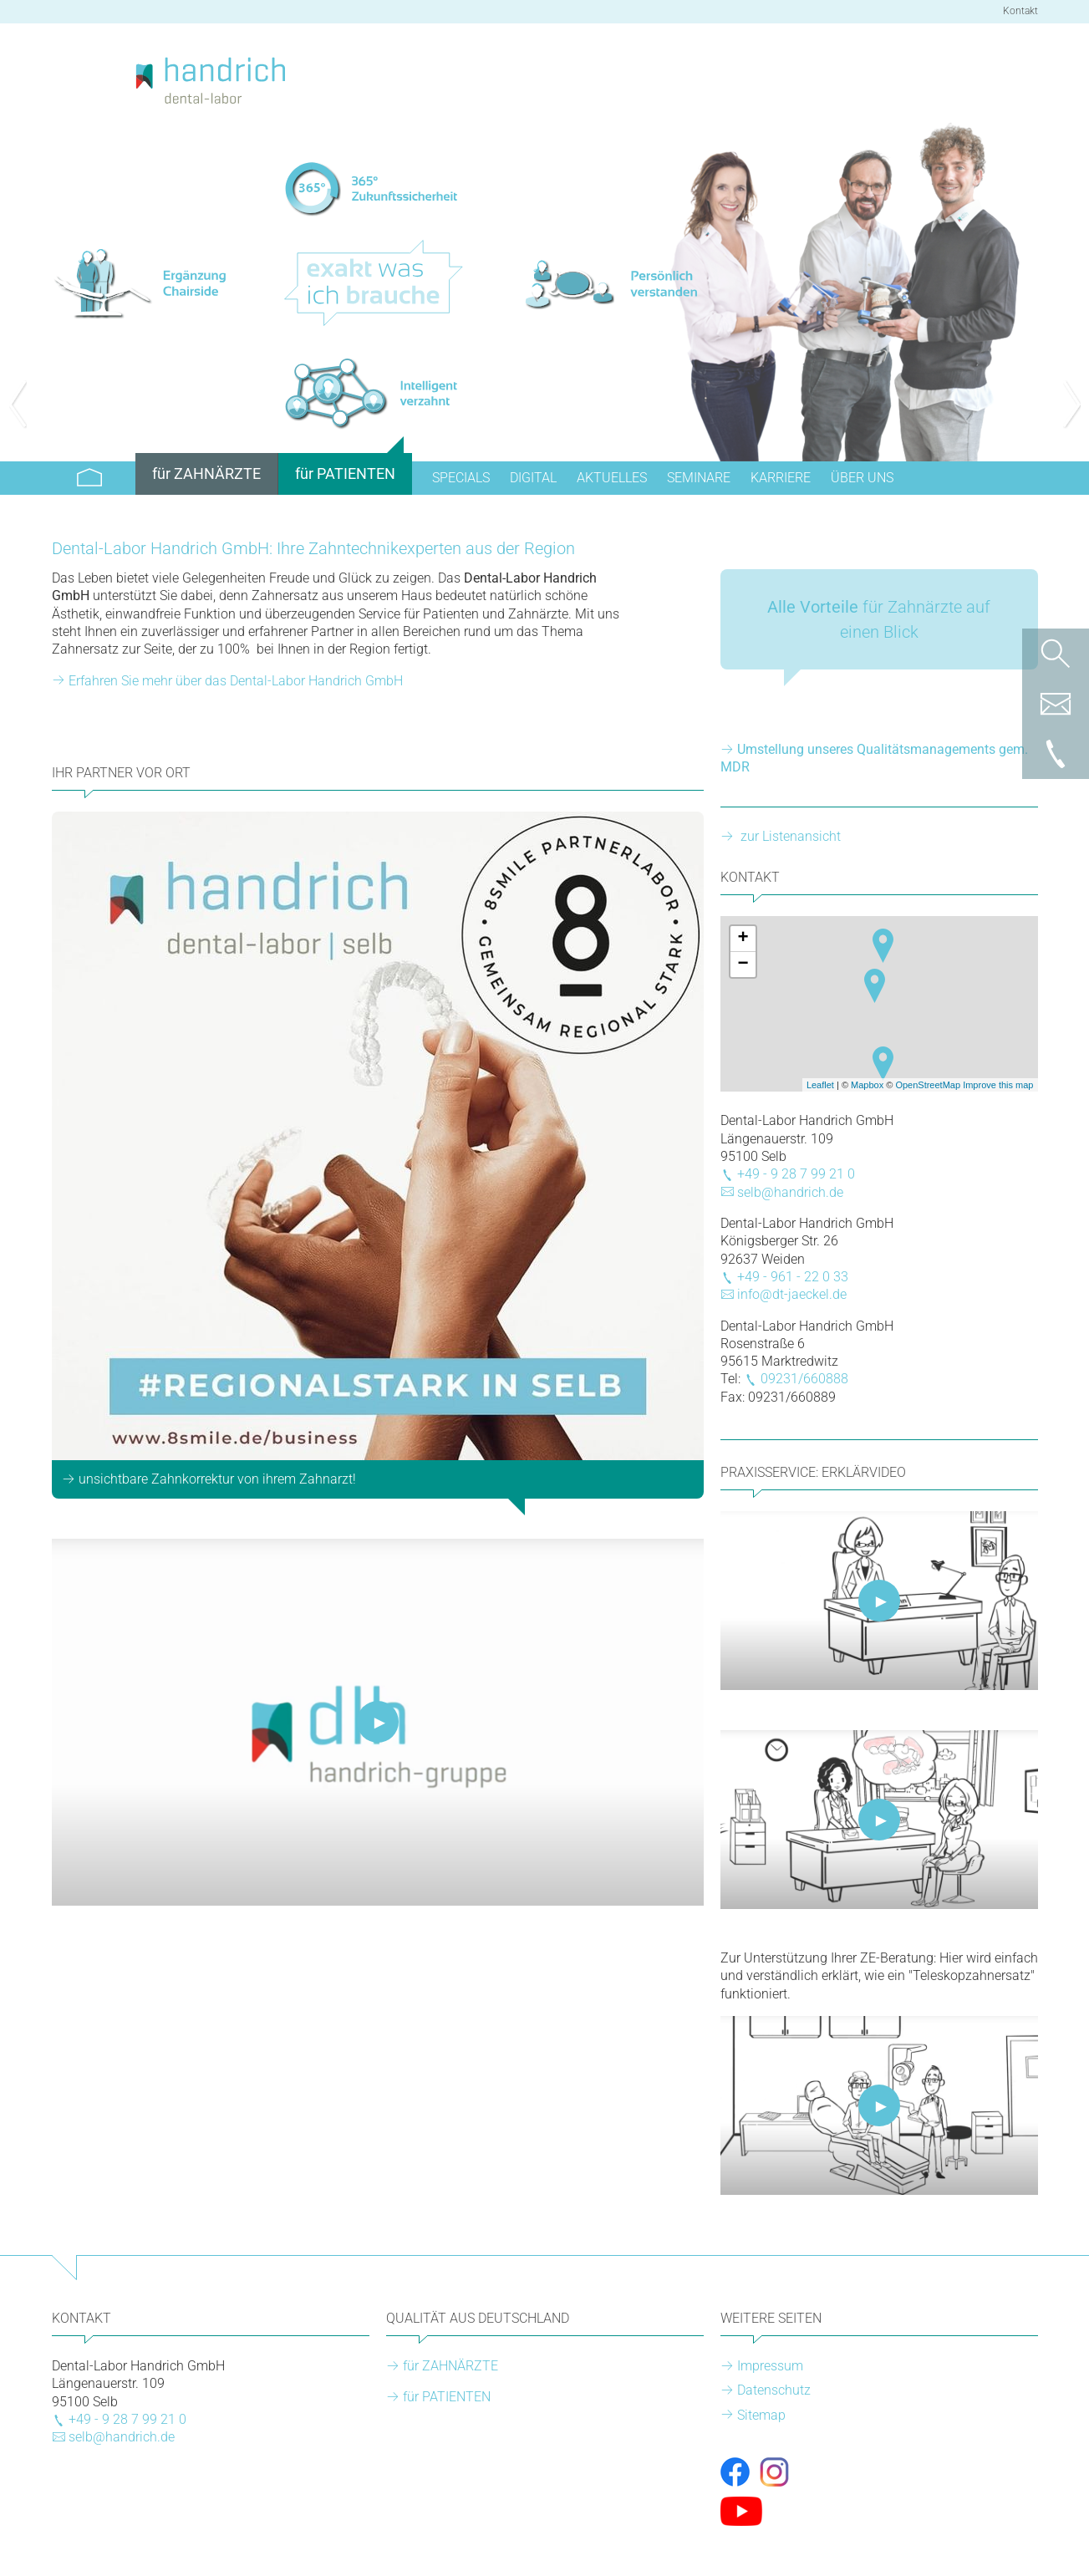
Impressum (770, 2366)
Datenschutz (774, 2390)
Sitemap (761, 2415)
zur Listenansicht (789, 836)
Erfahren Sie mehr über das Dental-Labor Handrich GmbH (236, 681)
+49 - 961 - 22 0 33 (792, 1277)
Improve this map (998, 1085)
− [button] (742, 964)
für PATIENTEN (447, 2397)
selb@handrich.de (790, 1192)
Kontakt (1020, 11)
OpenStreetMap (927, 1085)
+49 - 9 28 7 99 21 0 (796, 1174)
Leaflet (820, 1085)
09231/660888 (804, 1379)
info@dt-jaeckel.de (792, 1294)
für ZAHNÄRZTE (450, 2366)
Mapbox (867, 1085)
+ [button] (742, 938)
